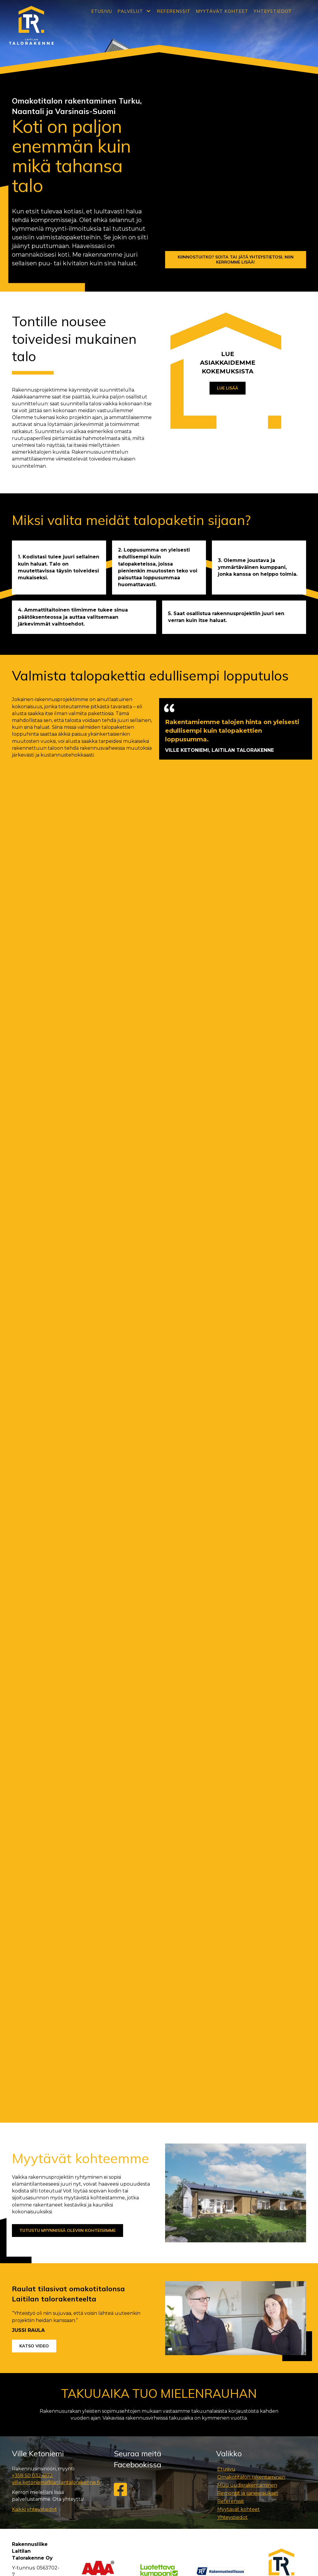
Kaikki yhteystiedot (34, 2219)
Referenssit (173, 11)
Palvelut (130, 11)
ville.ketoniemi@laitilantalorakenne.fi (56, 2192)
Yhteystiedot (273, 11)
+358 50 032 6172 (32, 2186)
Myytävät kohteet (222, 11)
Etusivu (101, 11)
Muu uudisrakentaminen (247, 2195)
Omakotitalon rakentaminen (251, 2187)
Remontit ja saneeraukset (247, 2203)
